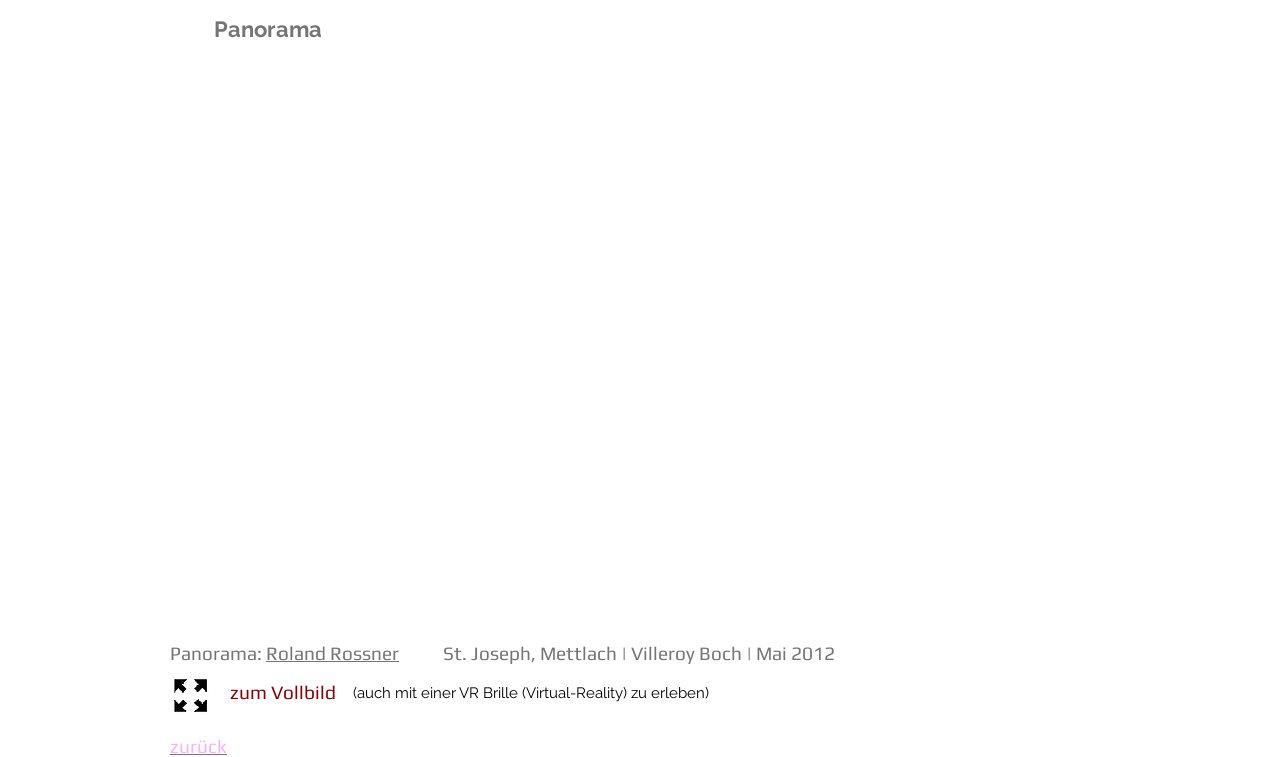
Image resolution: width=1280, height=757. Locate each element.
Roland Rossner (332, 653)
